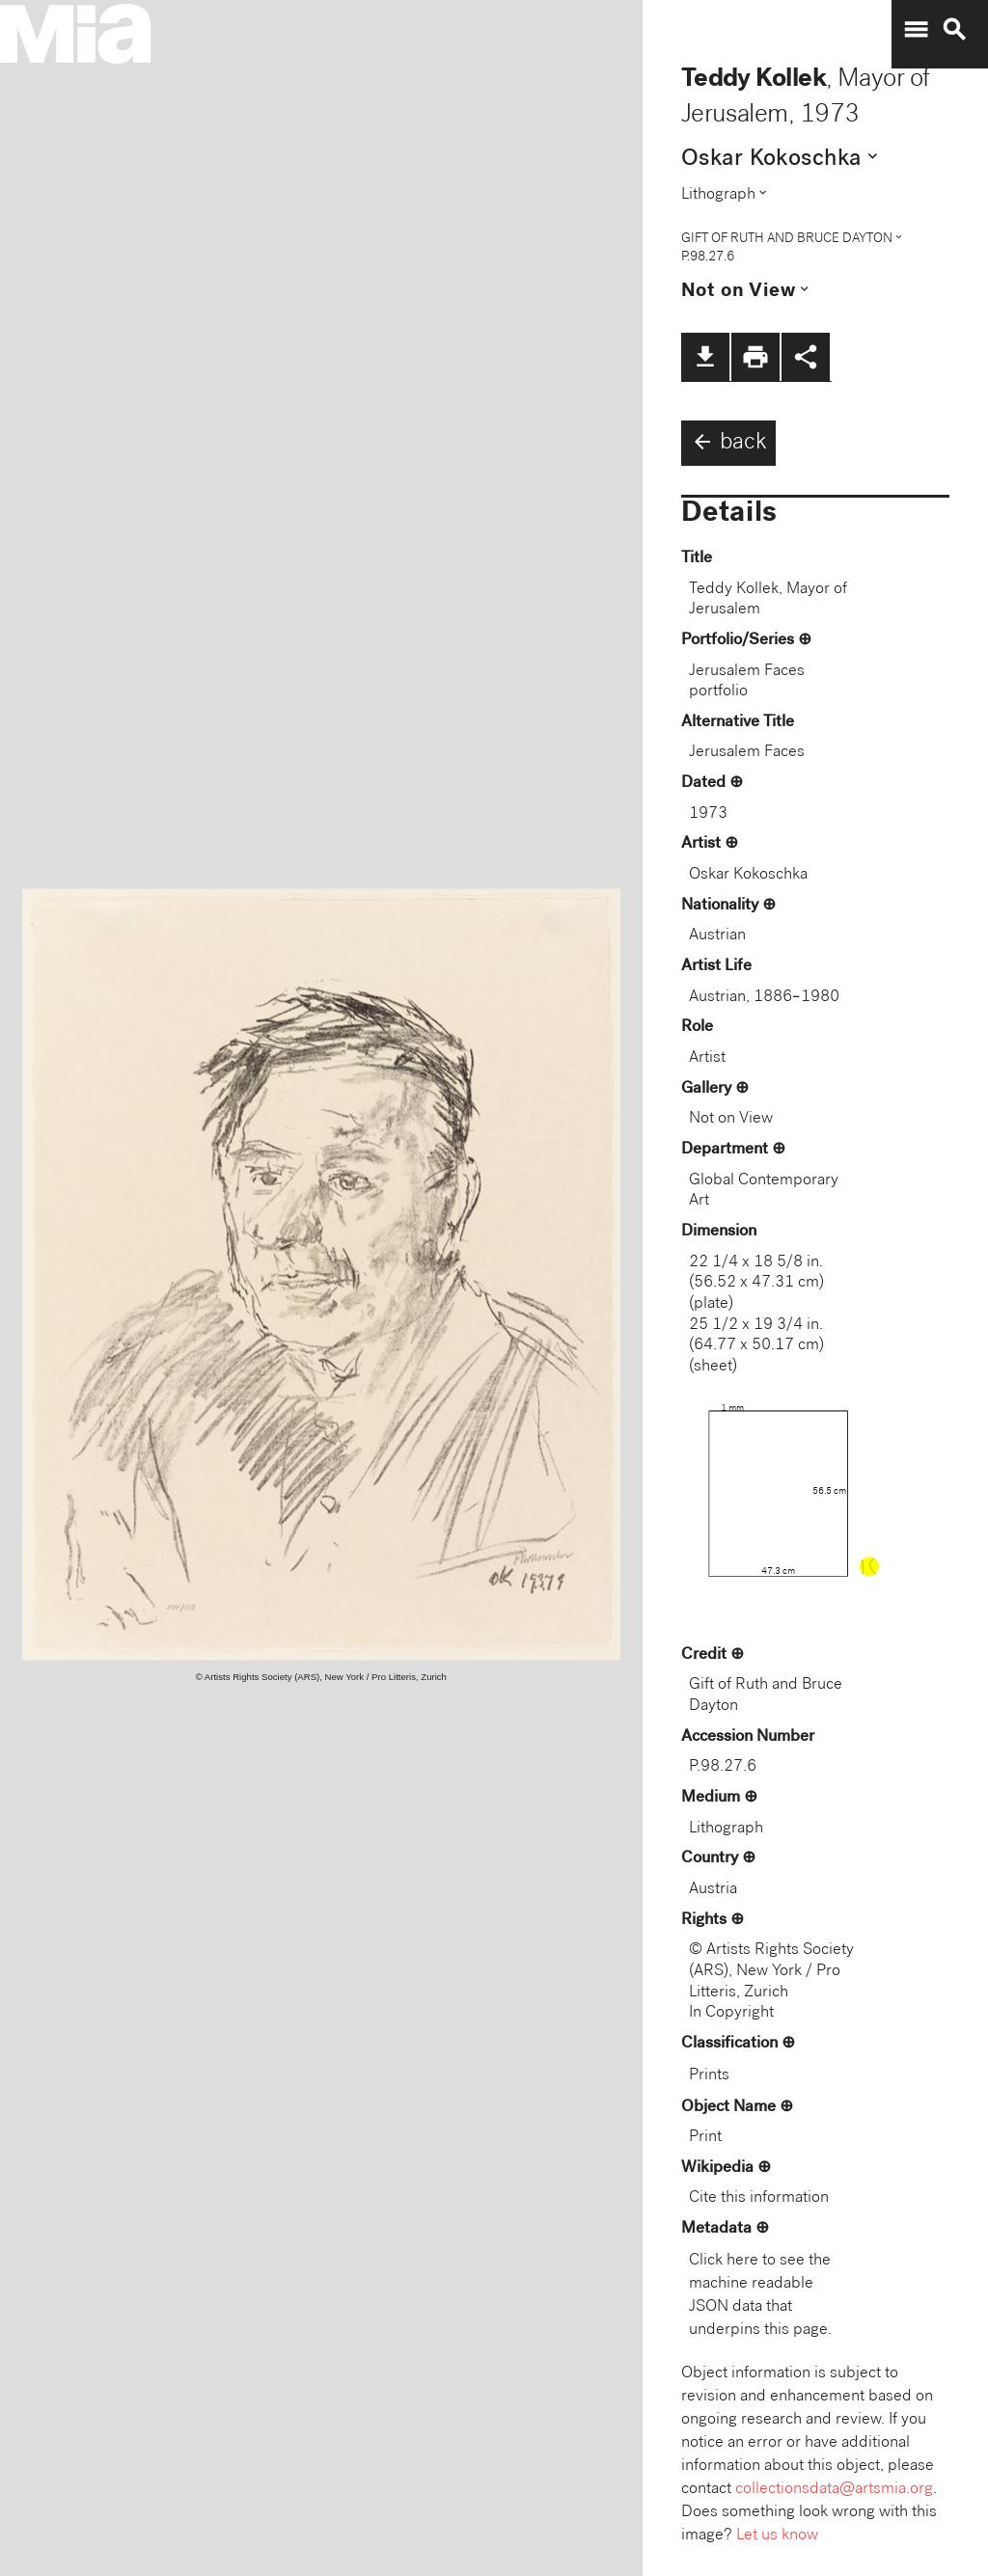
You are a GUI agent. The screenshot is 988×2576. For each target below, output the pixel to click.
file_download (705, 356)
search (954, 29)
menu (915, 29)
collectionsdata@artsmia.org (834, 2489)
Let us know (777, 2536)
